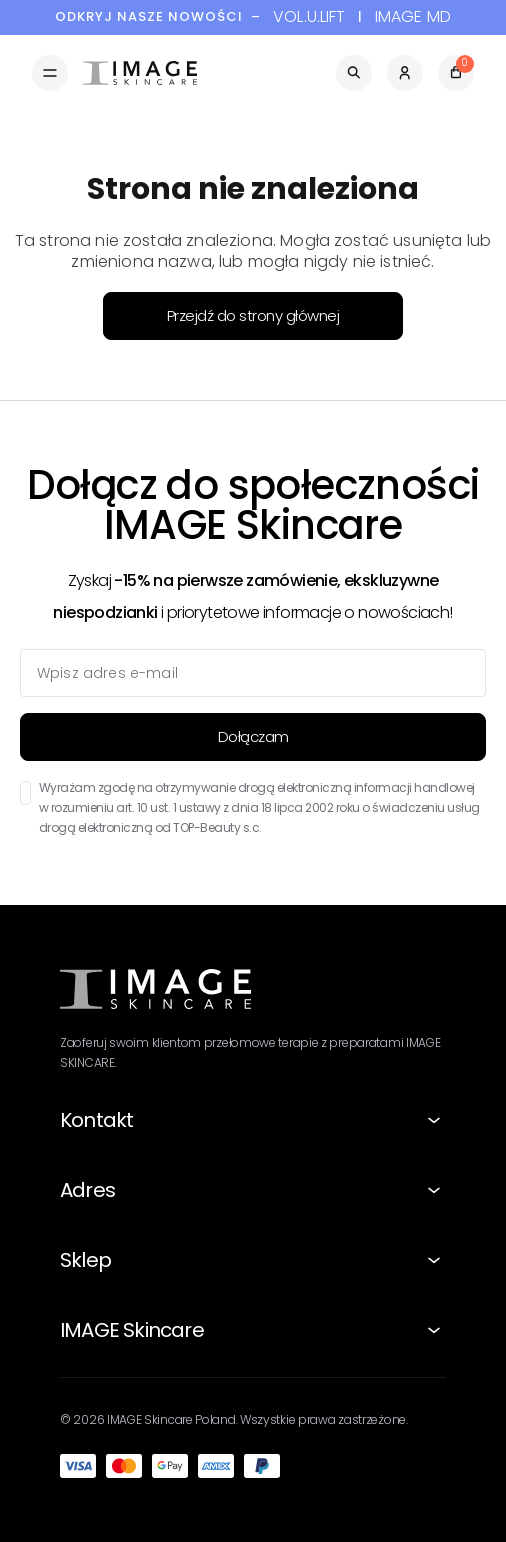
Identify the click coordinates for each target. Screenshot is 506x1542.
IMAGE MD (413, 17)
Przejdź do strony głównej (253, 315)
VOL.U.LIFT (309, 17)
